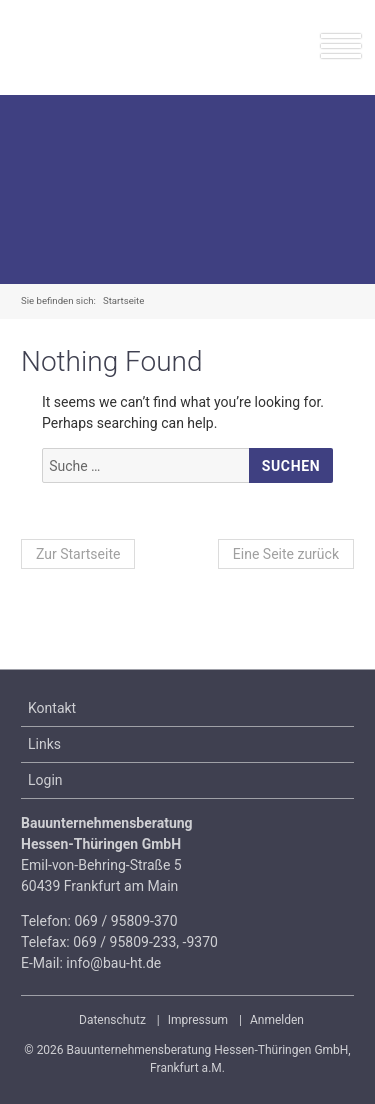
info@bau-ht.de (113, 963)
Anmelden (277, 1020)
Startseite (123, 300)
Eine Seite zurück (286, 554)
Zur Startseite (78, 554)
